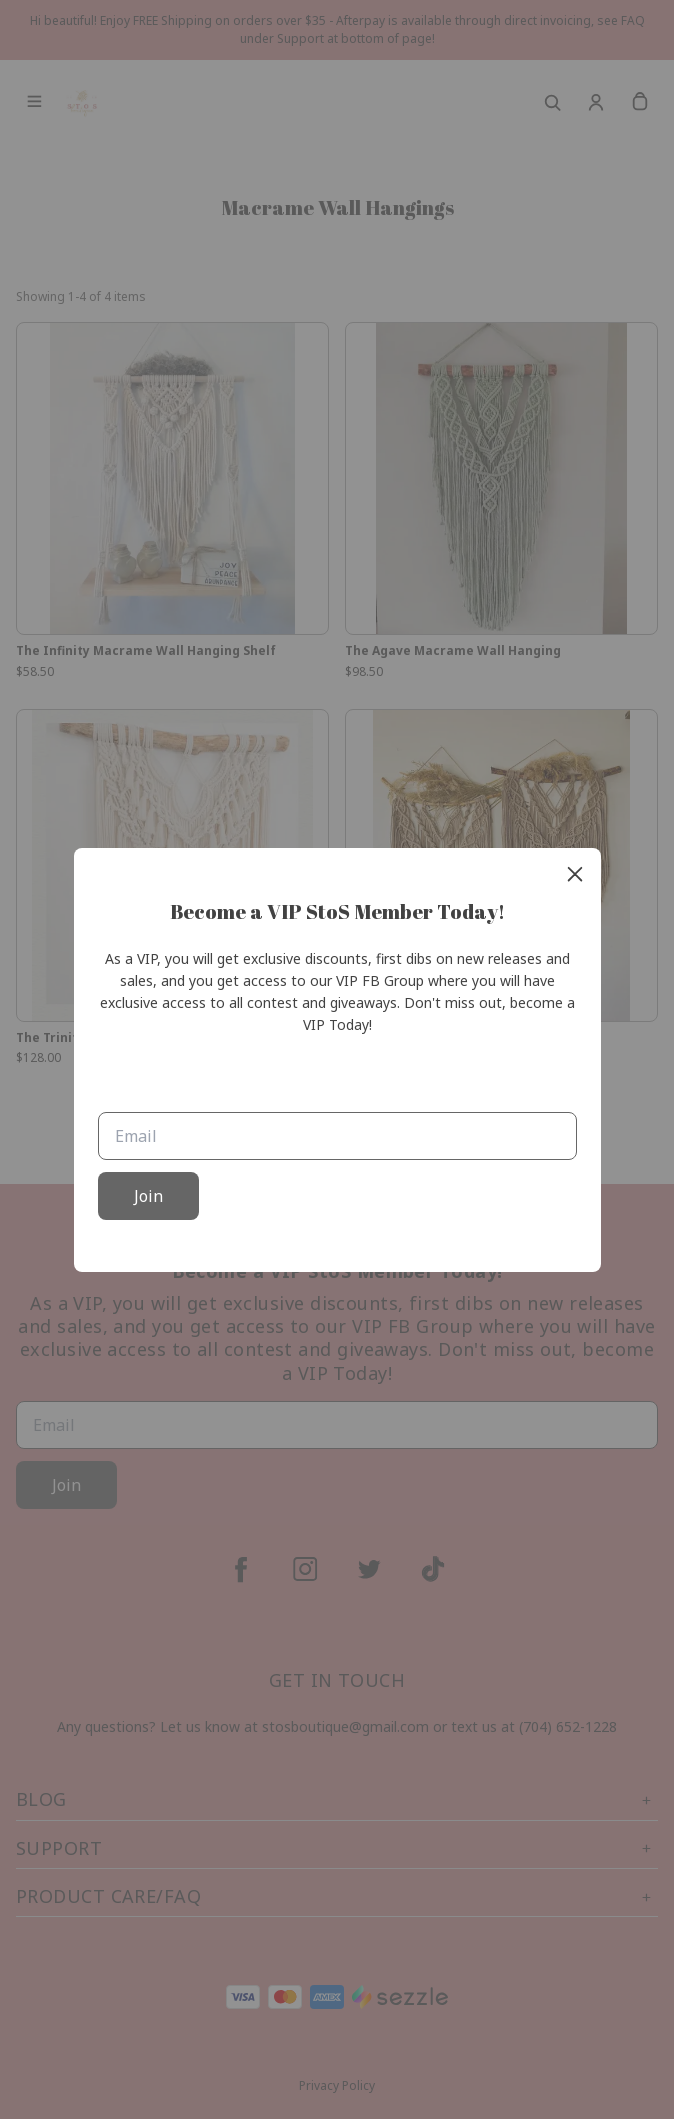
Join (148, 1196)
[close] (575, 874)
